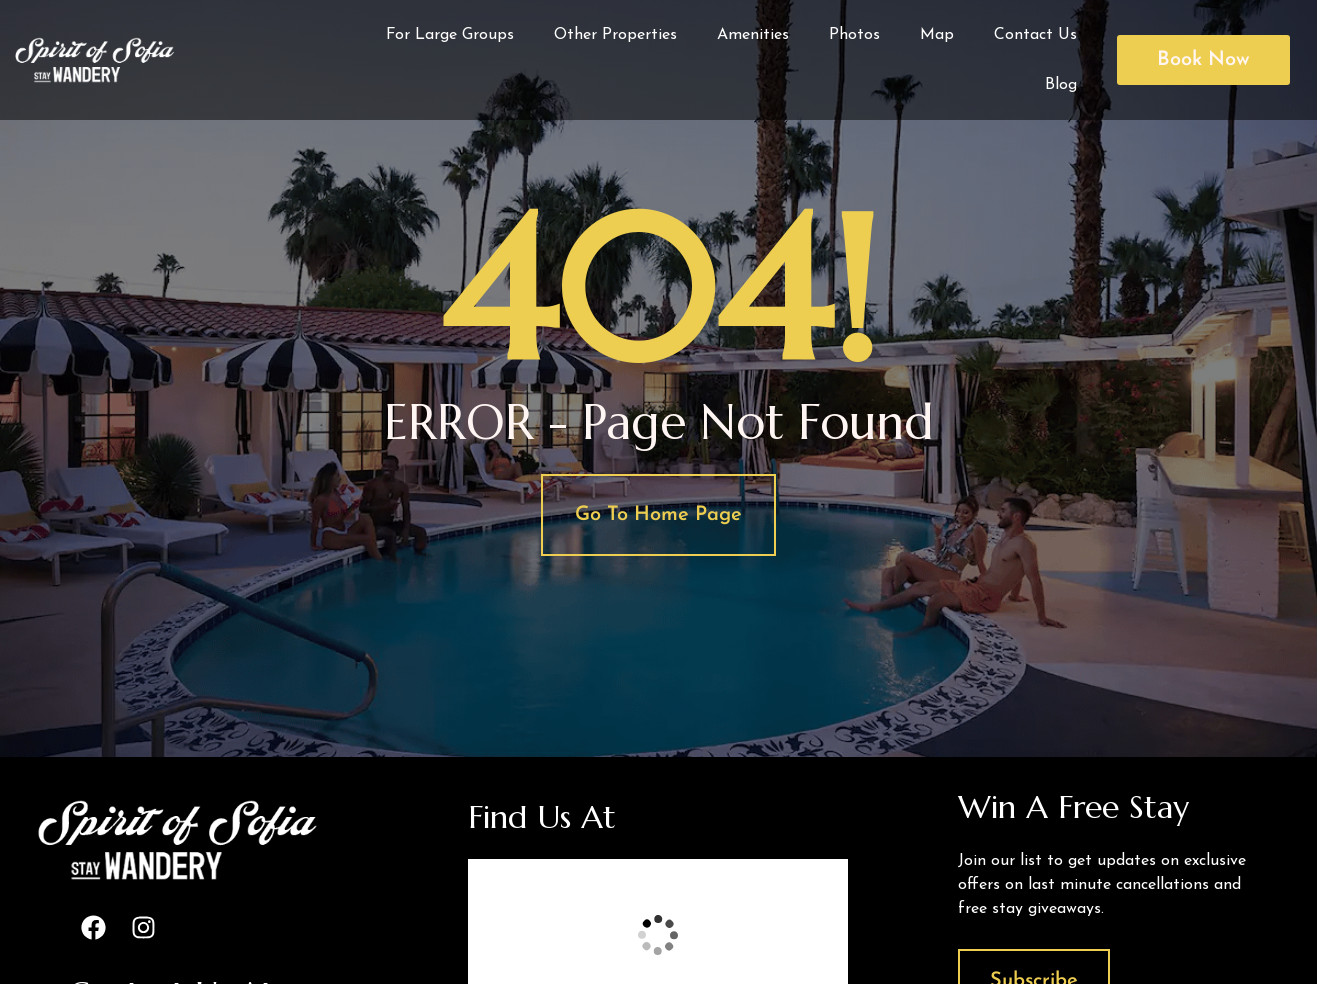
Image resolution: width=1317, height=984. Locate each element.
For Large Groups (450, 35)
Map (937, 35)
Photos (854, 35)
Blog (1061, 85)
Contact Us (1035, 35)
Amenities (753, 35)
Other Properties (615, 35)
